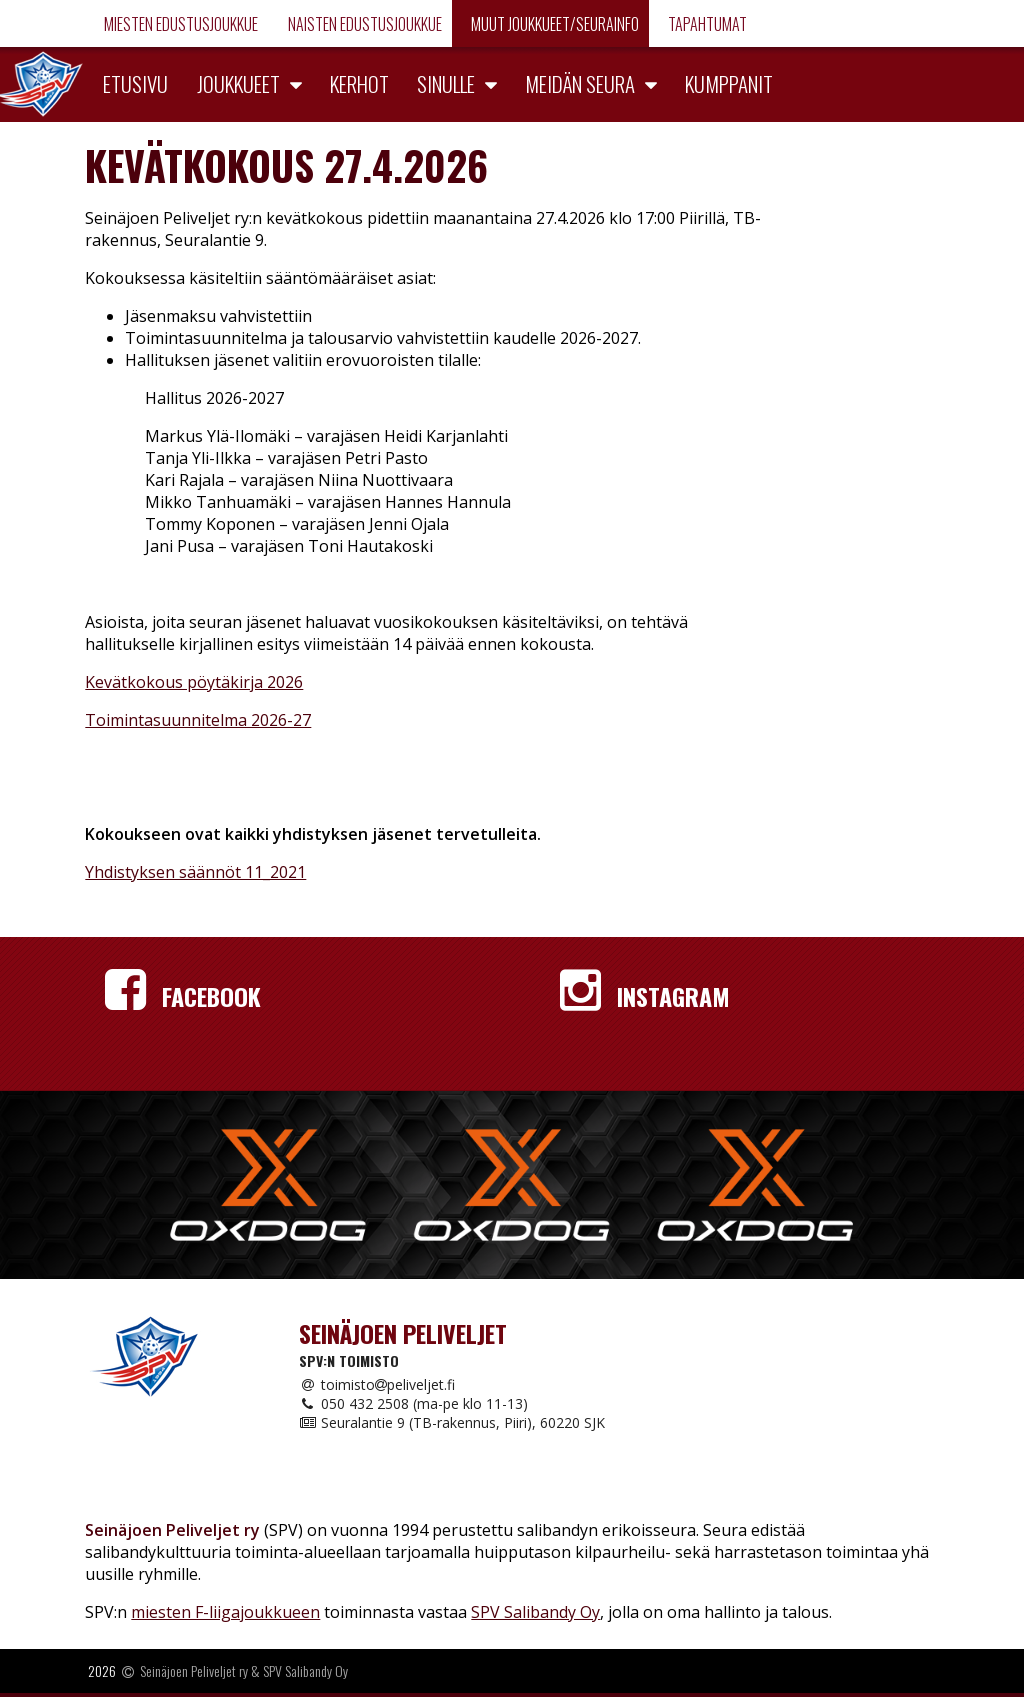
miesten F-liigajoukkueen (225, 1612)
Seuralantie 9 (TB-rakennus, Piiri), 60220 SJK (452, 1422)
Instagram (645, 996)
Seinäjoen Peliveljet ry (194, 1670)
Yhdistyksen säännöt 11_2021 (195, 872)
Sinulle (446, 83)
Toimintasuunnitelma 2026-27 (198, 720)
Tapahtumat (706, 24)
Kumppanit (729, 83)
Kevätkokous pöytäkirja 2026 (194, 682)
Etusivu (135, 83)
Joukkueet (238, 83)
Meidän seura (580, 83)
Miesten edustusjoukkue (179, 24)
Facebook (183, 996)
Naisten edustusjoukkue (363, 24)
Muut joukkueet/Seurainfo (553, 24)
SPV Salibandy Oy (535, 1612)
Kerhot (359, 83)
